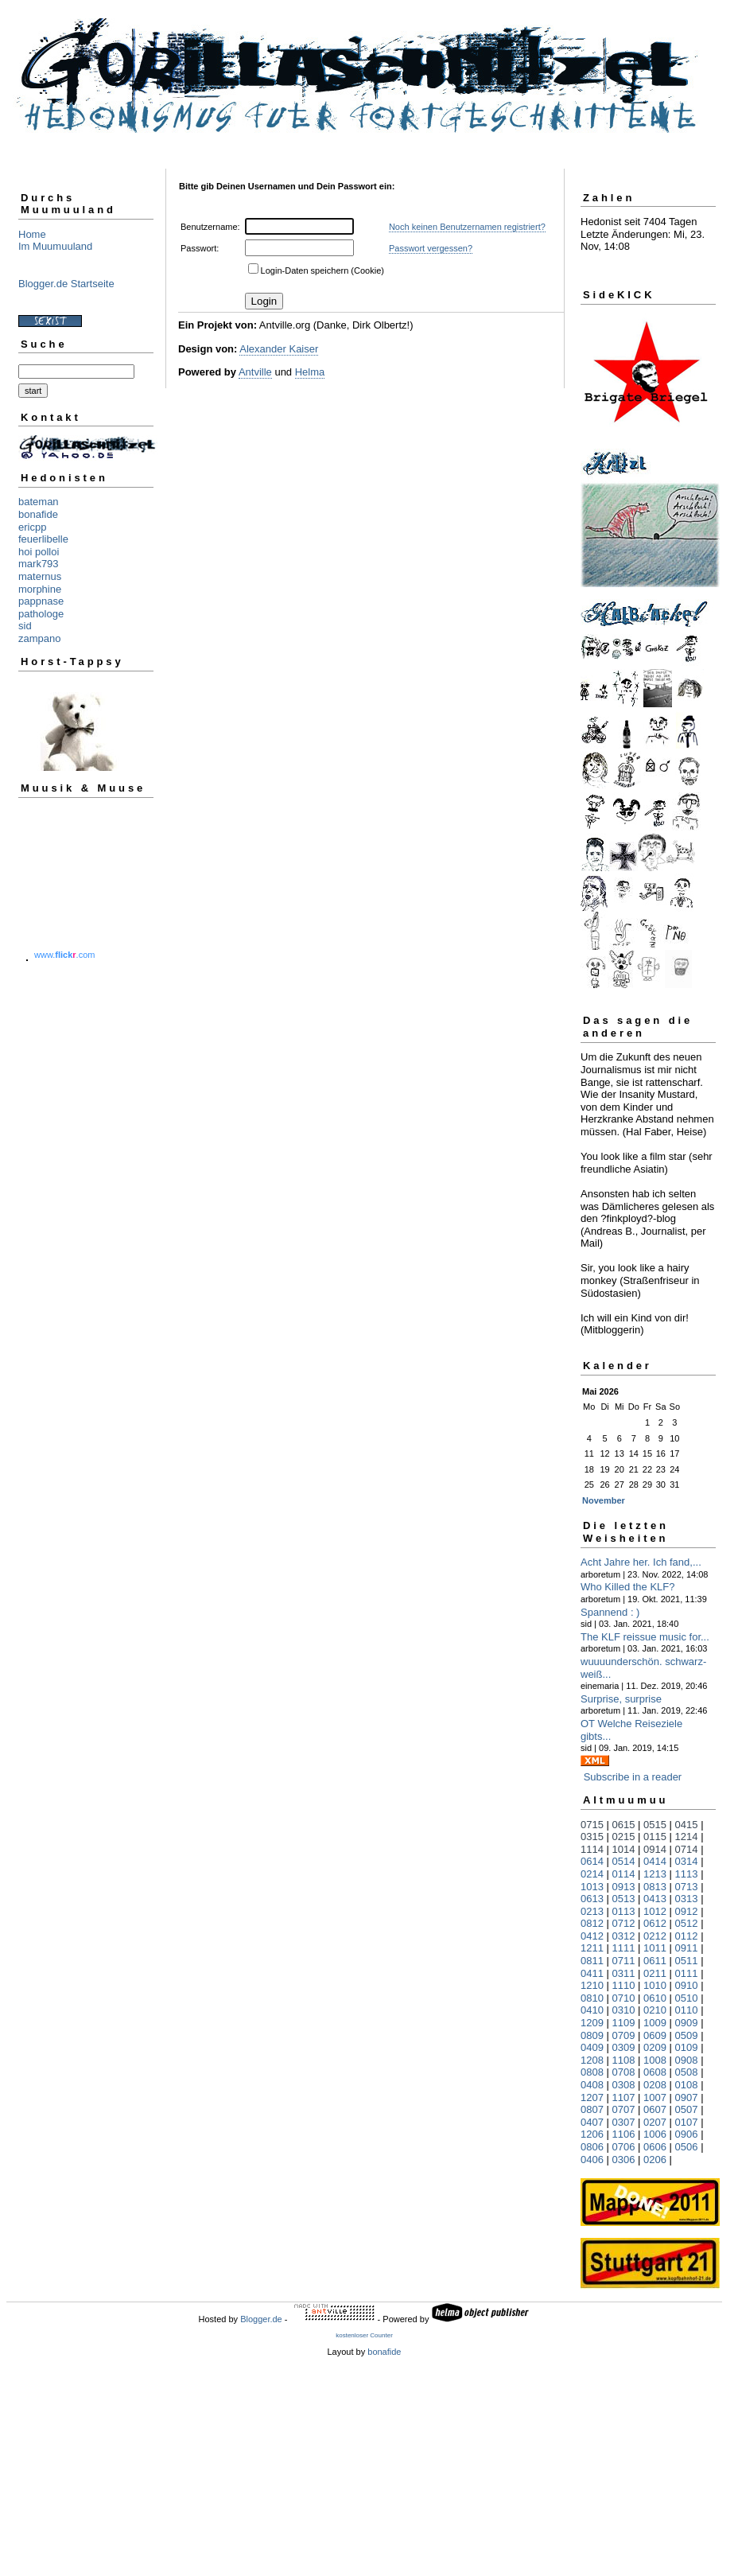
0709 (623, 2035)
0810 (592, 1998)
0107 (686, 2122)
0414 (654, 1861)
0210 (654, 2010)
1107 (623, 2097)
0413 (654, 1899)
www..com (64, 954)
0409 (592, 2047)
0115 (654, 1837)
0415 (686, 1825)
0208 (654, 2085)
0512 (686, 1923)
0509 (686, 2035)
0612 (654, 1923)
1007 (654, 2097)
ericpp (32, 527)
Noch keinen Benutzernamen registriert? (467, 227)
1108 (623, 2060)
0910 (686, 1985)
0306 (623, 2159)
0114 (623, 1874)
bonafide (38, 514)
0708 (623, 2072)
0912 (686, 1911)
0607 (654, 2109)
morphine (39, 589)
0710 (623, 1998)
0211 (654, 1973)
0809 (592, 2035)
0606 (654, 2147)
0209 (654, 2047)
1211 (592, 1948)
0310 (623, 2010)
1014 (623, 1849)
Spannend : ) (610, 1612)
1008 (654, 2060)
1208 (592, 2060)
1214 (686, 1837)
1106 (623, 2134)
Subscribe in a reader (633, 1777)
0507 (686, 2109)
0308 (623, 2085)
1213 (654, 1874)
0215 (623, 1837)
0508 (686, 2072)
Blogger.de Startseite (66, 284)
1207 (592, 2097)
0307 (623, 2122)
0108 (686, 2085)
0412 (592, 1936)
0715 (592, 1825)
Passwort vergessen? (430, 248)
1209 (592, 2023)
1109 (623, 2023)
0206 (654, 2159)
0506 (686, 2147)
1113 (686, 1874)
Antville (255, 372)
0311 (623, 1973)
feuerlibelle (43, 539)
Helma (310, 372)
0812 (592, 1923)
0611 (654, 1961)
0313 (686, 1899)
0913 (623, 1887)
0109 (686, 2047)
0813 (654, 1887)
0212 (654, 1936)
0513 (623, 1899)
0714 (686, 1849)
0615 (623, 1825)
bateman (38, 502)
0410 (592, 2010)
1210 (592, 1985)
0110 (686, 2010)
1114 (592, 1849)
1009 (654, 2023)
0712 (623, 1923)
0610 (654, 1998)
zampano (39, 638)
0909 (686, 2023)
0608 (654, 2072)
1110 (623, 1985)
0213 (592, 1911)
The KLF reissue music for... (645, 1637)
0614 (592, 1861)
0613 (592, 1899)
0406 (592, 2159)
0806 (592, 2147)
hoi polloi (38, 552)
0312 (623, 1936)
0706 (623, 2147)
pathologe (41, 614)
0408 (592, 2085)
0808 (592, 2072)
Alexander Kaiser (278, 349)
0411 (592, 1973)
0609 (654, 2035)
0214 (592, 1874)
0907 (686, 2097)
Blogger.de (261, 2319)
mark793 (38, 564)
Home (32, 234)
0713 (686, 1887)
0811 (592, 1961)
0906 (686, 2134)
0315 (592, 1837)
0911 (686, 1948)
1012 (654, 1911)
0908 (686, 2060)
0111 (686, 1973)
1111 (623, 1948)
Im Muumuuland (55, 246)
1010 (654, 1985)
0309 (623, 2047)
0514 (623, 1861)
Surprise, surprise (621, 1699)
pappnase (41, 601)
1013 (592, 1887)
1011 (654, 1948)
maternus (39, 576)
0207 (654, 2122)
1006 (654, 2134)
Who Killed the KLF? (628, 1587)
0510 (686, 1998)
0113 (623, 1911)
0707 (623, 2109)
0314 (686, 1861)
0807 (592, 2109)
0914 (654, 1849)
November (603, 1500)
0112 (686, 1936)
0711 (623, 1961)
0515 (654, 1825)
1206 (592, 2134)
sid (25, 626)
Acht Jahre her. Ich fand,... (641, 1562)
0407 (592, 2122)
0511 (686, 1961)
